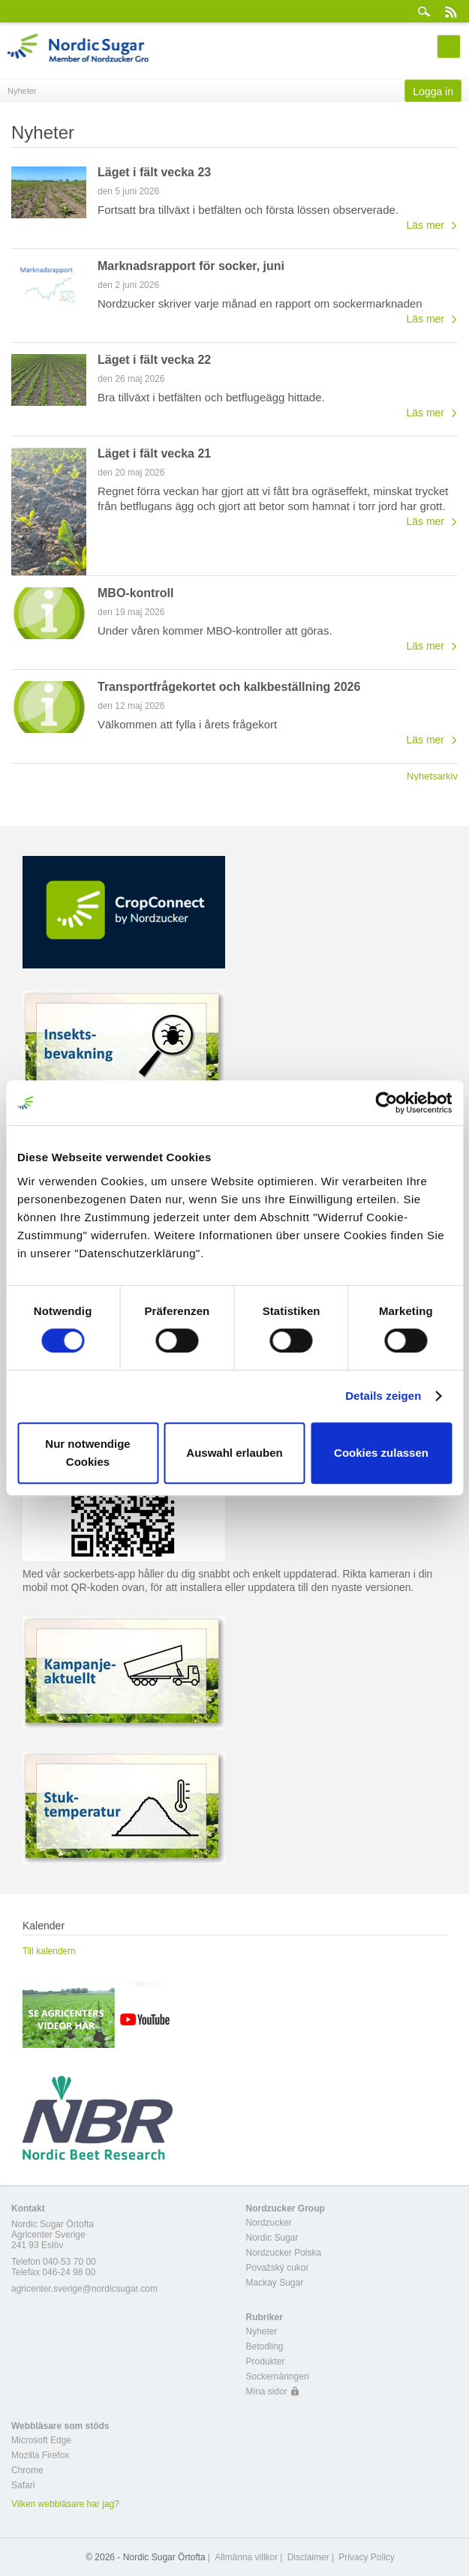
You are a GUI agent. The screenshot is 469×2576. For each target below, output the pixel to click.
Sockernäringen (277, 2376)
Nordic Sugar (272, 2237)
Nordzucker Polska (284, 2252)
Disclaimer (308, 2557)
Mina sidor (266, 2391)
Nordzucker (269, 2222)
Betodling (265, 2346)
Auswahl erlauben (234, 1452)
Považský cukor (277, 2267)
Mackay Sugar (275, 2282)
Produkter (265, 2361)
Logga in (433, 92)
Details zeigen (383, 1395)
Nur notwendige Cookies (87, 1452)
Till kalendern (49, 1951)
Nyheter (262, 2331)
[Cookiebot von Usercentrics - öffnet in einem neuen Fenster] (386, 1102)
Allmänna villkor (246, 2557)
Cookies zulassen (381, 1452)
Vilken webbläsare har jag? (65, 2504)
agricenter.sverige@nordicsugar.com (84, 2288)
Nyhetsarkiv (432, 775)
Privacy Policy (366, 2557)
